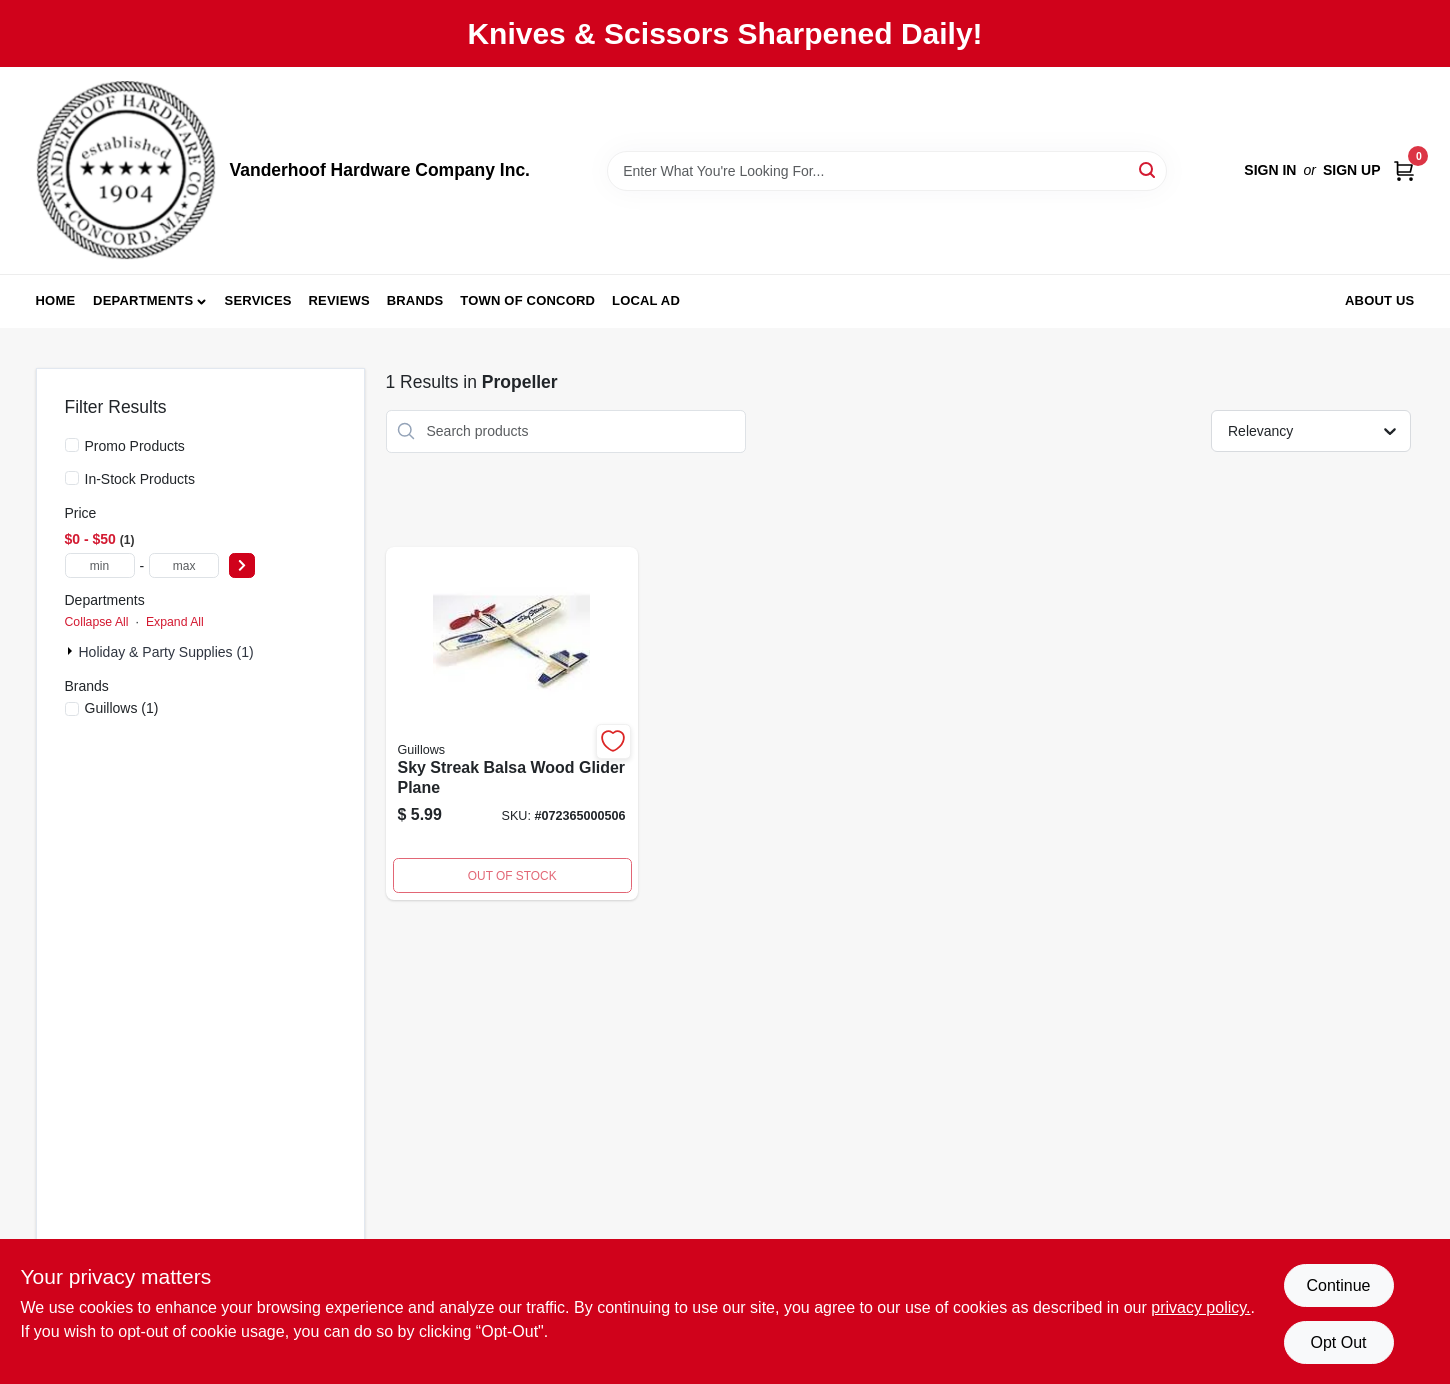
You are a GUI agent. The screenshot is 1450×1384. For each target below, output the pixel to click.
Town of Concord (527, 300)
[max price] (184, 565)
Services (258, 300)
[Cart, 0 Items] (1404, 170)
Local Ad (646, 300)
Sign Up (1352, 170)
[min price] (100, 565)
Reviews (339, 300)
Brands (415, 300)
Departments (143, 300)
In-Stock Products (140, 479)
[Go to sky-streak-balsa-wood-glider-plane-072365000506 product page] (512, 724)
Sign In (1270, 170)
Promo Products (135, 446)
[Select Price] (242, 565)
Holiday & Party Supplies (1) (166, 652)
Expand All (175, 622)
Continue (1338, 1285)
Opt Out (1338, 1342)
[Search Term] (887, 171)
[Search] (1148, 169)
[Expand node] (72, 651)
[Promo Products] (72, 445)
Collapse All (97, 622)
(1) (122, 708)
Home (56, 300)
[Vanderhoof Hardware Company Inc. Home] (126, 170)
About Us (1380, 300)
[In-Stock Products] (72, 478)
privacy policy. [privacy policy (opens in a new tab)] (1200, 1307)
